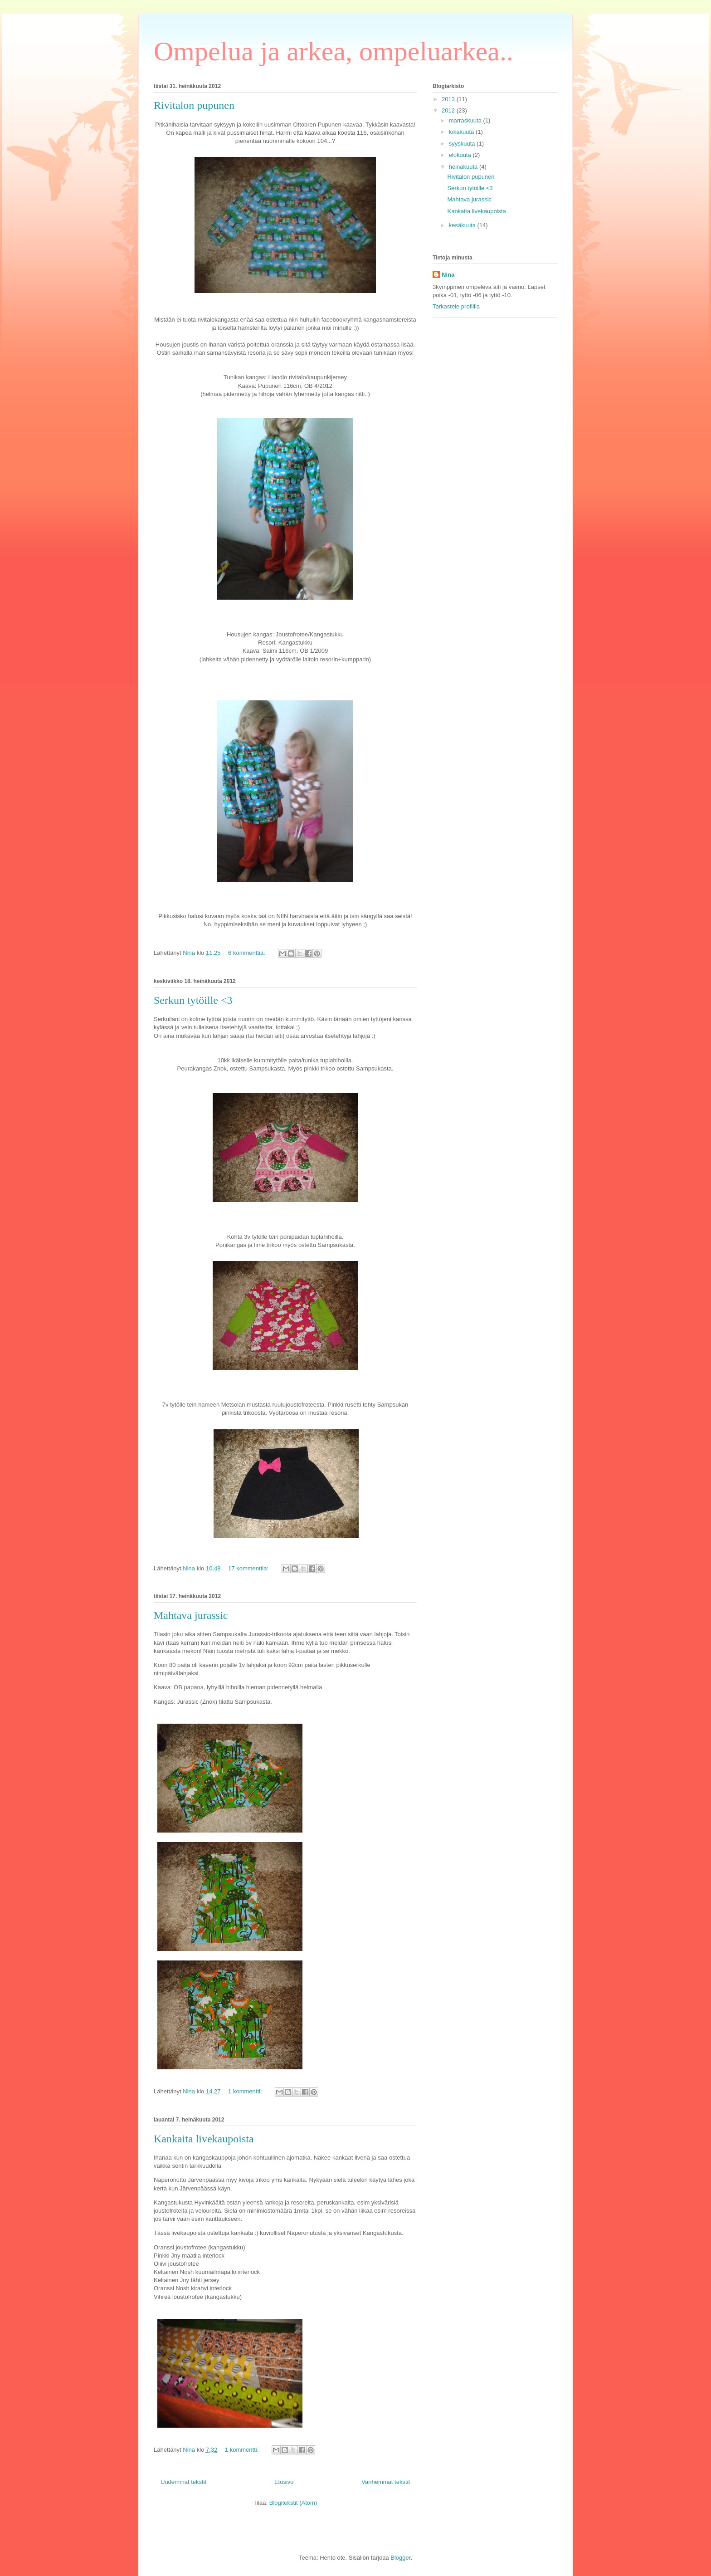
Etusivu (284, 2481)
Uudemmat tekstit (183, 2481)
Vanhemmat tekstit (385, 2481)
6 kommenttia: (247, 952)
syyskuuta (463, 143)
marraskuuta (466, 120)
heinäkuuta (464, 166)
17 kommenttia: (249, 1568)
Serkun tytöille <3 (193, 1000)
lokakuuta (462, 131)
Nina (448, 274)
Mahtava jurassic (191, 1615)
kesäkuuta (463, 225)
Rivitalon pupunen (194, 105)
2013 (449, 99)
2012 (449, 110)
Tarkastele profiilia (456, 306)
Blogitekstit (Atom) (293, 2502)
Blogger (400, 2557)
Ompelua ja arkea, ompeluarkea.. (333, 51)
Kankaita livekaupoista (204, 2139)
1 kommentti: (245, 2091)
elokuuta (461, 155)
